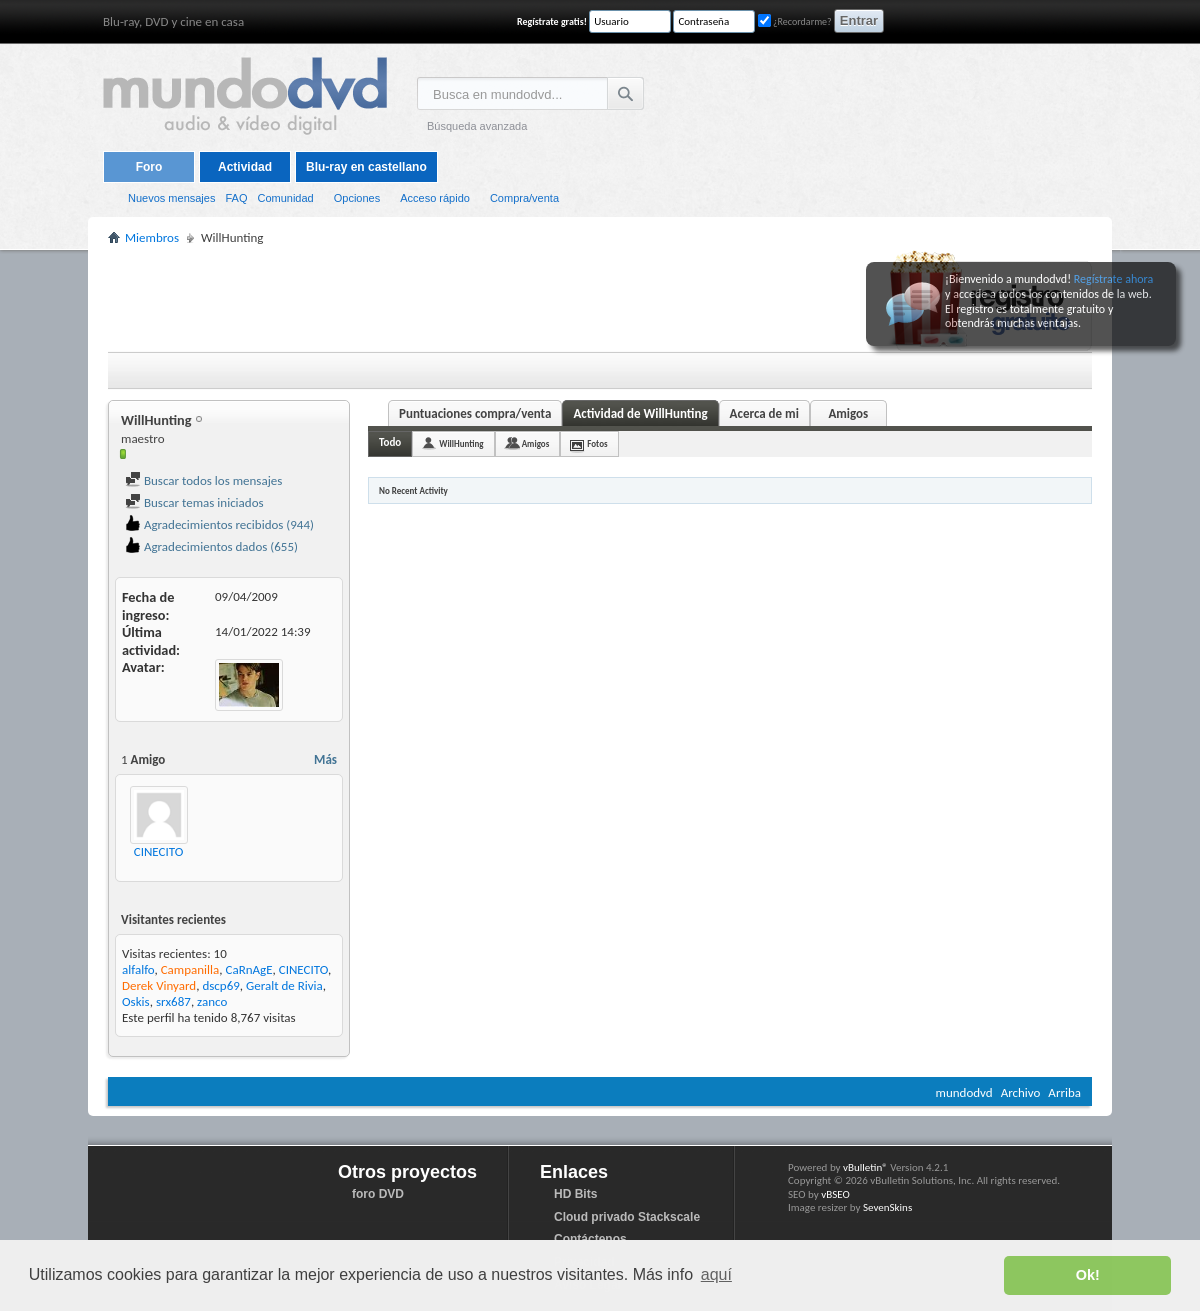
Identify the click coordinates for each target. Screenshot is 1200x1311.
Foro (149, 167)
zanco (212, 1001)
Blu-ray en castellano (366, 167)
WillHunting (461, 443)
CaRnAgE (248, 969)
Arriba (1064, 1092)
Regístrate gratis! (552, 21)
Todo (390, 442)
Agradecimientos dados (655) (211, 546)
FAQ (236, 198)
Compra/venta (524, 198)
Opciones (357, 198)
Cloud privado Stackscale (627, 1217)
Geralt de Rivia (284, 985)
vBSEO (835, 1194)
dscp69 (220, 985)
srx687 (173, 1001)
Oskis (136, 1001)
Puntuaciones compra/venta (475, 413)
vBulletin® (865, 1167)
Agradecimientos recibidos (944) (219, 524)
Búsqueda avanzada (477, 126)
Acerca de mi (764, 413)
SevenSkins (887, 1207)
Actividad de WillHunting (640, 413)
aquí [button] (716, 1274)
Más (325, 759)
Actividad (245, 167)
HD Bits (575, 1194)
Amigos (848, 413)
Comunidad (285, 198)
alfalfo (138, 969)
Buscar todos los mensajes (203, 480)
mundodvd (964, 1092)
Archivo (1021, 1092)
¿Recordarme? (795, 21)
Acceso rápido (435, 198)
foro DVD (378, 1194)
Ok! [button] (1088, 1275)
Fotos (597, 443)
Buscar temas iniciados (194, 502)
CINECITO (159, 851)
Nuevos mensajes (171, 198)
